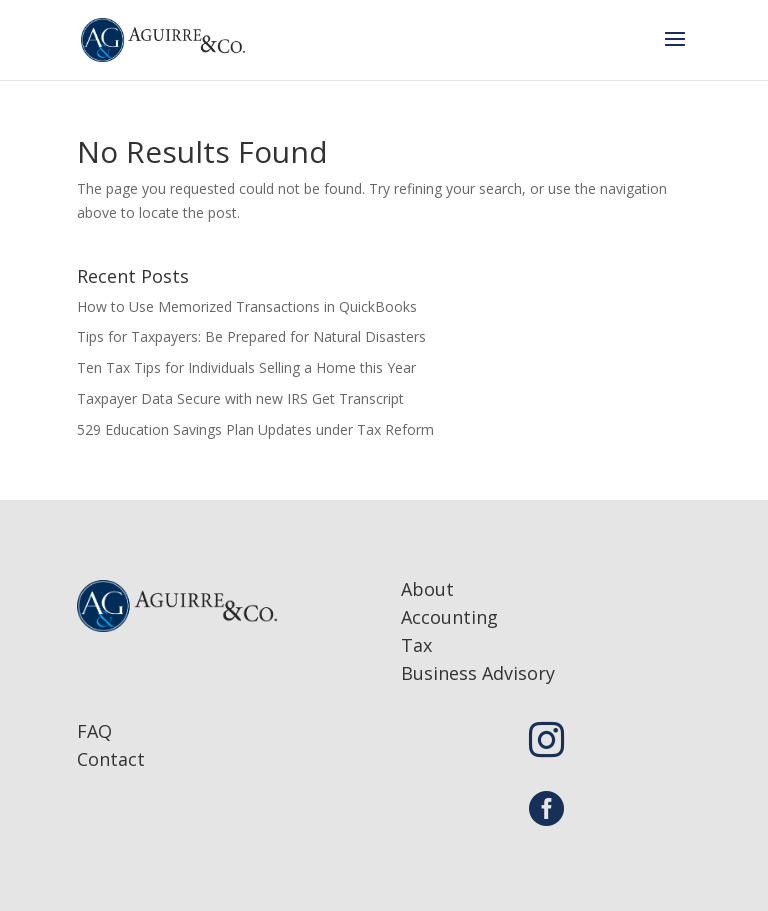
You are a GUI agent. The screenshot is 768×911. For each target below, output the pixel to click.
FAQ (94, 731)
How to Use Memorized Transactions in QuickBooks (247, 306)
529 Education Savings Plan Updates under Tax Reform (255, 429)
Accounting (449, 617)
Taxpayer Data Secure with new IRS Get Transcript (240, 398)
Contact (111, 759)
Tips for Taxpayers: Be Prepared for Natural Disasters (251, 336)
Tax (416, 645)
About (427, 589)
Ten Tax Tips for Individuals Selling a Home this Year (246, 367)
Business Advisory (478, 673)
